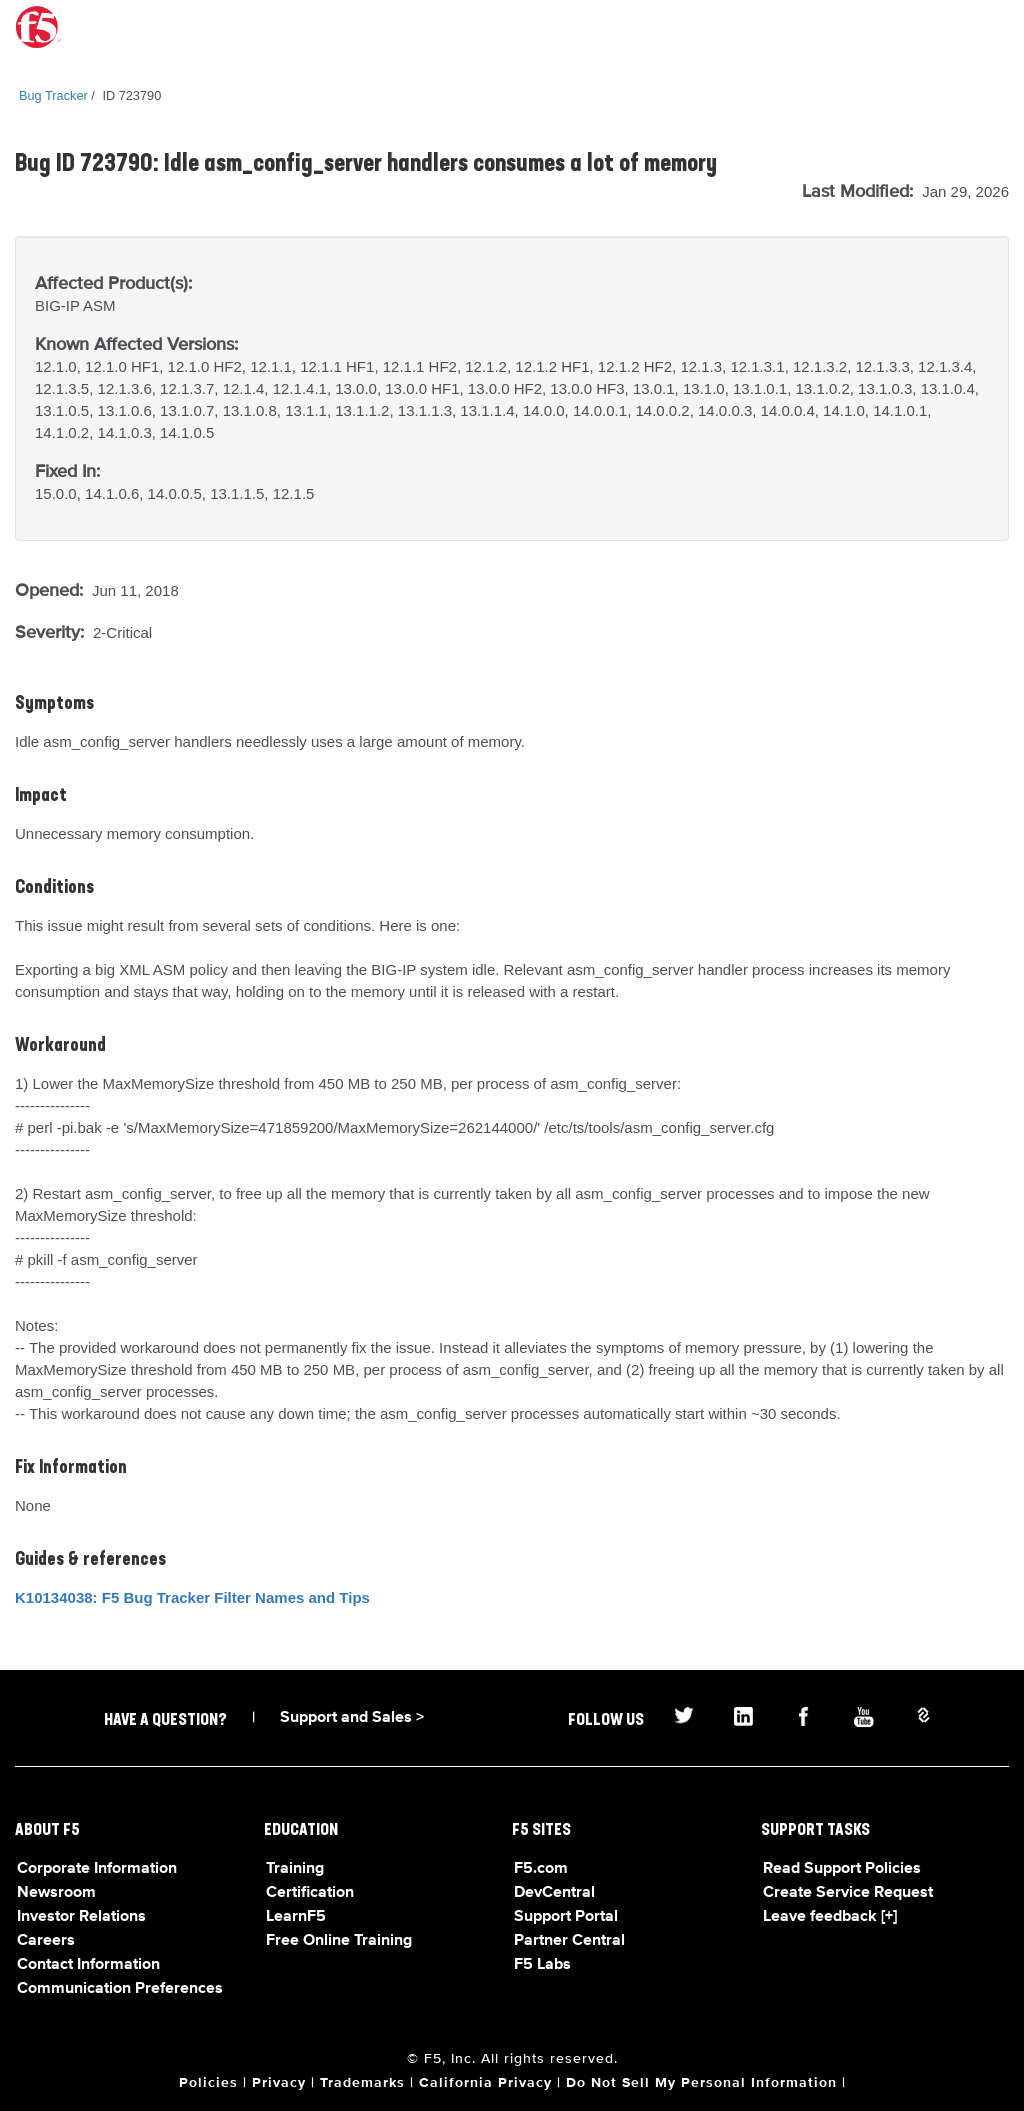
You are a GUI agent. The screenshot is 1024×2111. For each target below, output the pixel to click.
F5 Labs (542, 1965)
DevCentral (554, 1893)
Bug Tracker (53, 95)
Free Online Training (339, 1941)
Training (295, 1869)
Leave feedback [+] (830, 1917)
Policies (208, 2083)
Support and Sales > (352, 1718)
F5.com (541, 1869)
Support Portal (566, 1917)
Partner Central (569, 1941)
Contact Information (88, 1965)
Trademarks (362, 2083)
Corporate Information (97, 1869)
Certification (310, 1893)
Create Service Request (848, 1893)
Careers (46, 1941)
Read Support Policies (842, 1869)
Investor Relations (81, 1917)
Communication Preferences (120, 1989)
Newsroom (56, 1893)
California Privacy (485, 2083)
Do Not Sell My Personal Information (701, 2083)
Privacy (279, 2083)
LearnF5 (296, 1917)
